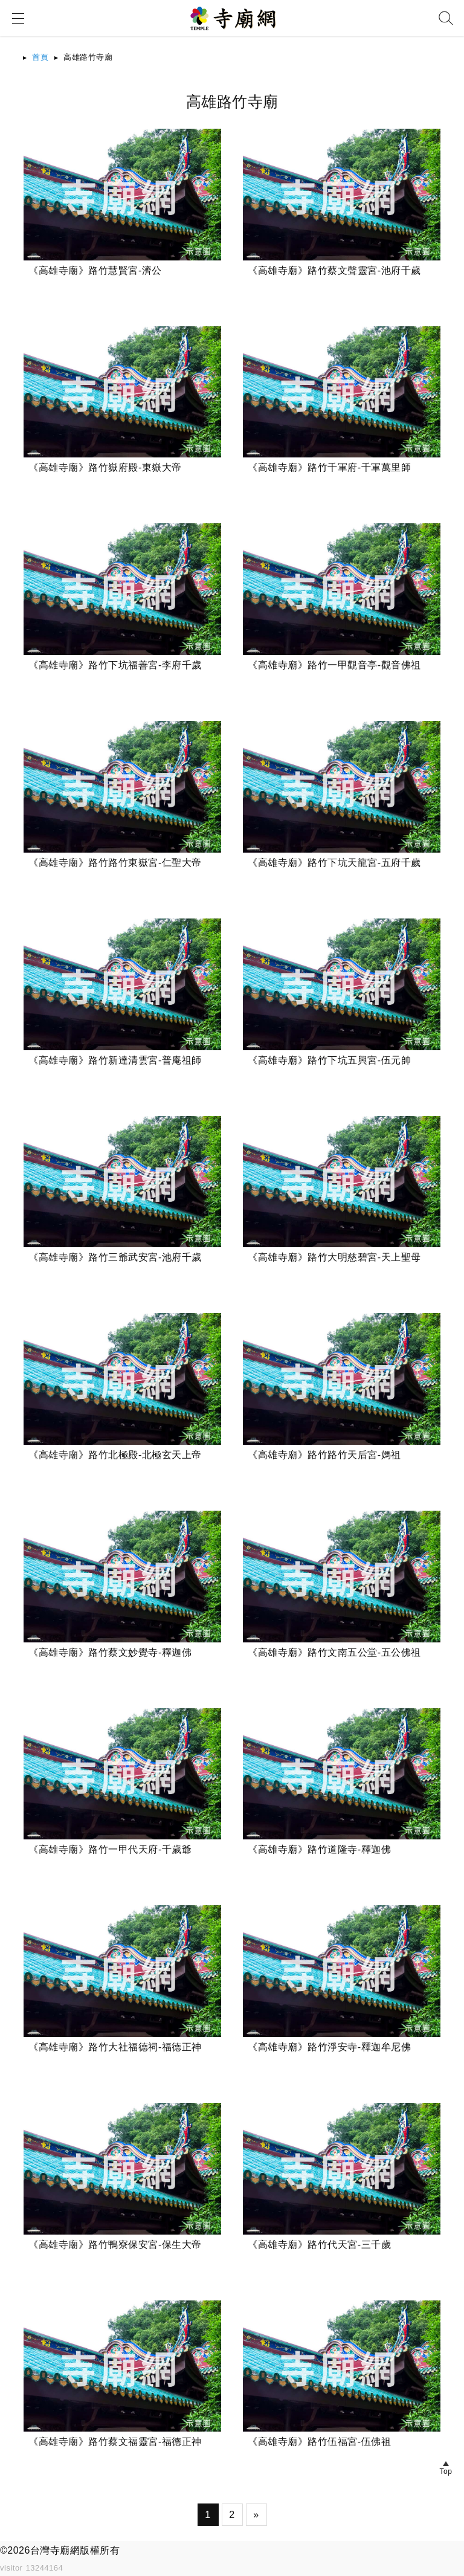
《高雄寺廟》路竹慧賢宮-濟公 (94, 270)
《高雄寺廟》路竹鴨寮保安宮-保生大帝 (114, 2244)
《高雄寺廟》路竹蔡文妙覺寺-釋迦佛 (110, 1652)
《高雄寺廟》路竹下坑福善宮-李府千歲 (114, 665)
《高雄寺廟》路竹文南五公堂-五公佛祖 (334, 1652)
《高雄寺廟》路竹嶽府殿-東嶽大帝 (104, 467)
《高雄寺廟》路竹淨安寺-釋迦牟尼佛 (329, 2047)
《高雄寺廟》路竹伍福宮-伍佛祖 (319, 2441)
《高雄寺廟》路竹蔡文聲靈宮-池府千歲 (334, 270)
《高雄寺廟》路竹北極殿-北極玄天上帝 (114, 1455)
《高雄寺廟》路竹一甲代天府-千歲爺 (110, 1849)
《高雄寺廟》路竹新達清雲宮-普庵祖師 (114, 1060)
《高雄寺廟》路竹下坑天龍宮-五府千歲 (334, 862)
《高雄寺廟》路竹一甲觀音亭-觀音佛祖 (334, 665)
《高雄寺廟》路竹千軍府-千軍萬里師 (329, 467)
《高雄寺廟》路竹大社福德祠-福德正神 (114, 2047)
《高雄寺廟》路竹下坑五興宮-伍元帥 (329, 1060)
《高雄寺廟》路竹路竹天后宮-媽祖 (324, 1455)
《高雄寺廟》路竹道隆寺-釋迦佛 (319, 1849)
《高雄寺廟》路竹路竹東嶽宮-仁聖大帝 (114, 862)
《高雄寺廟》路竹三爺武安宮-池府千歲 (114, 1257)
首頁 (40, 57)
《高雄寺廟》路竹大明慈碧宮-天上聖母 (334, 1257)
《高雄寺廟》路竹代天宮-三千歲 (319, 2244)
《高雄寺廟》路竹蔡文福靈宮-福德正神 (114, 2441)
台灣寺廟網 (55, 2550)
